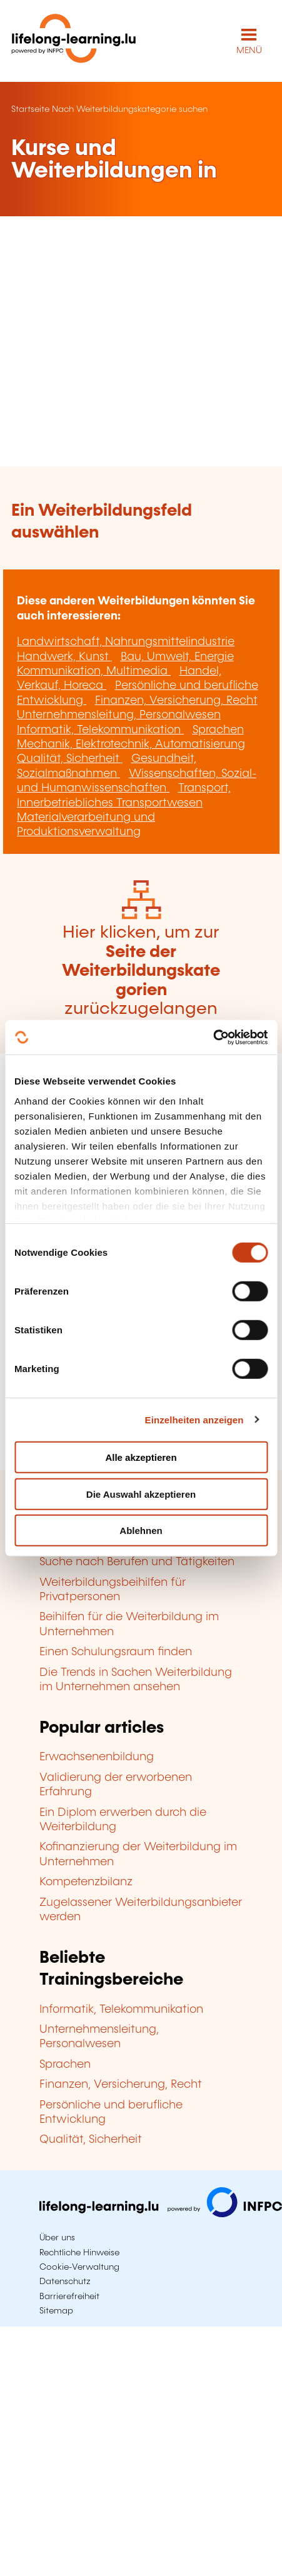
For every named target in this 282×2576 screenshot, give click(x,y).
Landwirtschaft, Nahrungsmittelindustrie (125, 642)
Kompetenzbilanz (86, 1882)
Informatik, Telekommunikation (100, 730)
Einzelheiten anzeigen (194, 1419)
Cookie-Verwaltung (79, 2267)
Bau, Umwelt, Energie (177, 657)
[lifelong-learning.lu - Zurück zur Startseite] (73, 41)
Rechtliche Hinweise (79, 2252)
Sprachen (218, 730)
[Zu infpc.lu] (160, 2214)
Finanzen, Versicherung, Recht (176, 700)
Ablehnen (140, 1530)
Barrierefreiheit (69, 2296)
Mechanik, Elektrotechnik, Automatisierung (131, 744)
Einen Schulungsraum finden (115, 1652)
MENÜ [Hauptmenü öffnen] (249, 50)
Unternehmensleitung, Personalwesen (119, 715)
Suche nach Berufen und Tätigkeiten (136, 1562)
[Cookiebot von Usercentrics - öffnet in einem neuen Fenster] (213, 1037)
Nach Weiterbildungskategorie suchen (130, 109)
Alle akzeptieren (140, 1457)
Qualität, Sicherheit (70, 758)
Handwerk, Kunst (64, 657)
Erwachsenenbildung (96, 1757)
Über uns (57, 2237)
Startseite (30, 109)
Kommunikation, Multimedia (94, 671)
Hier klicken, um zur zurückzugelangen (141, 971)
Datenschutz (65, 2281)
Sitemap (56, 2311)
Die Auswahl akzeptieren (141, 1493)
